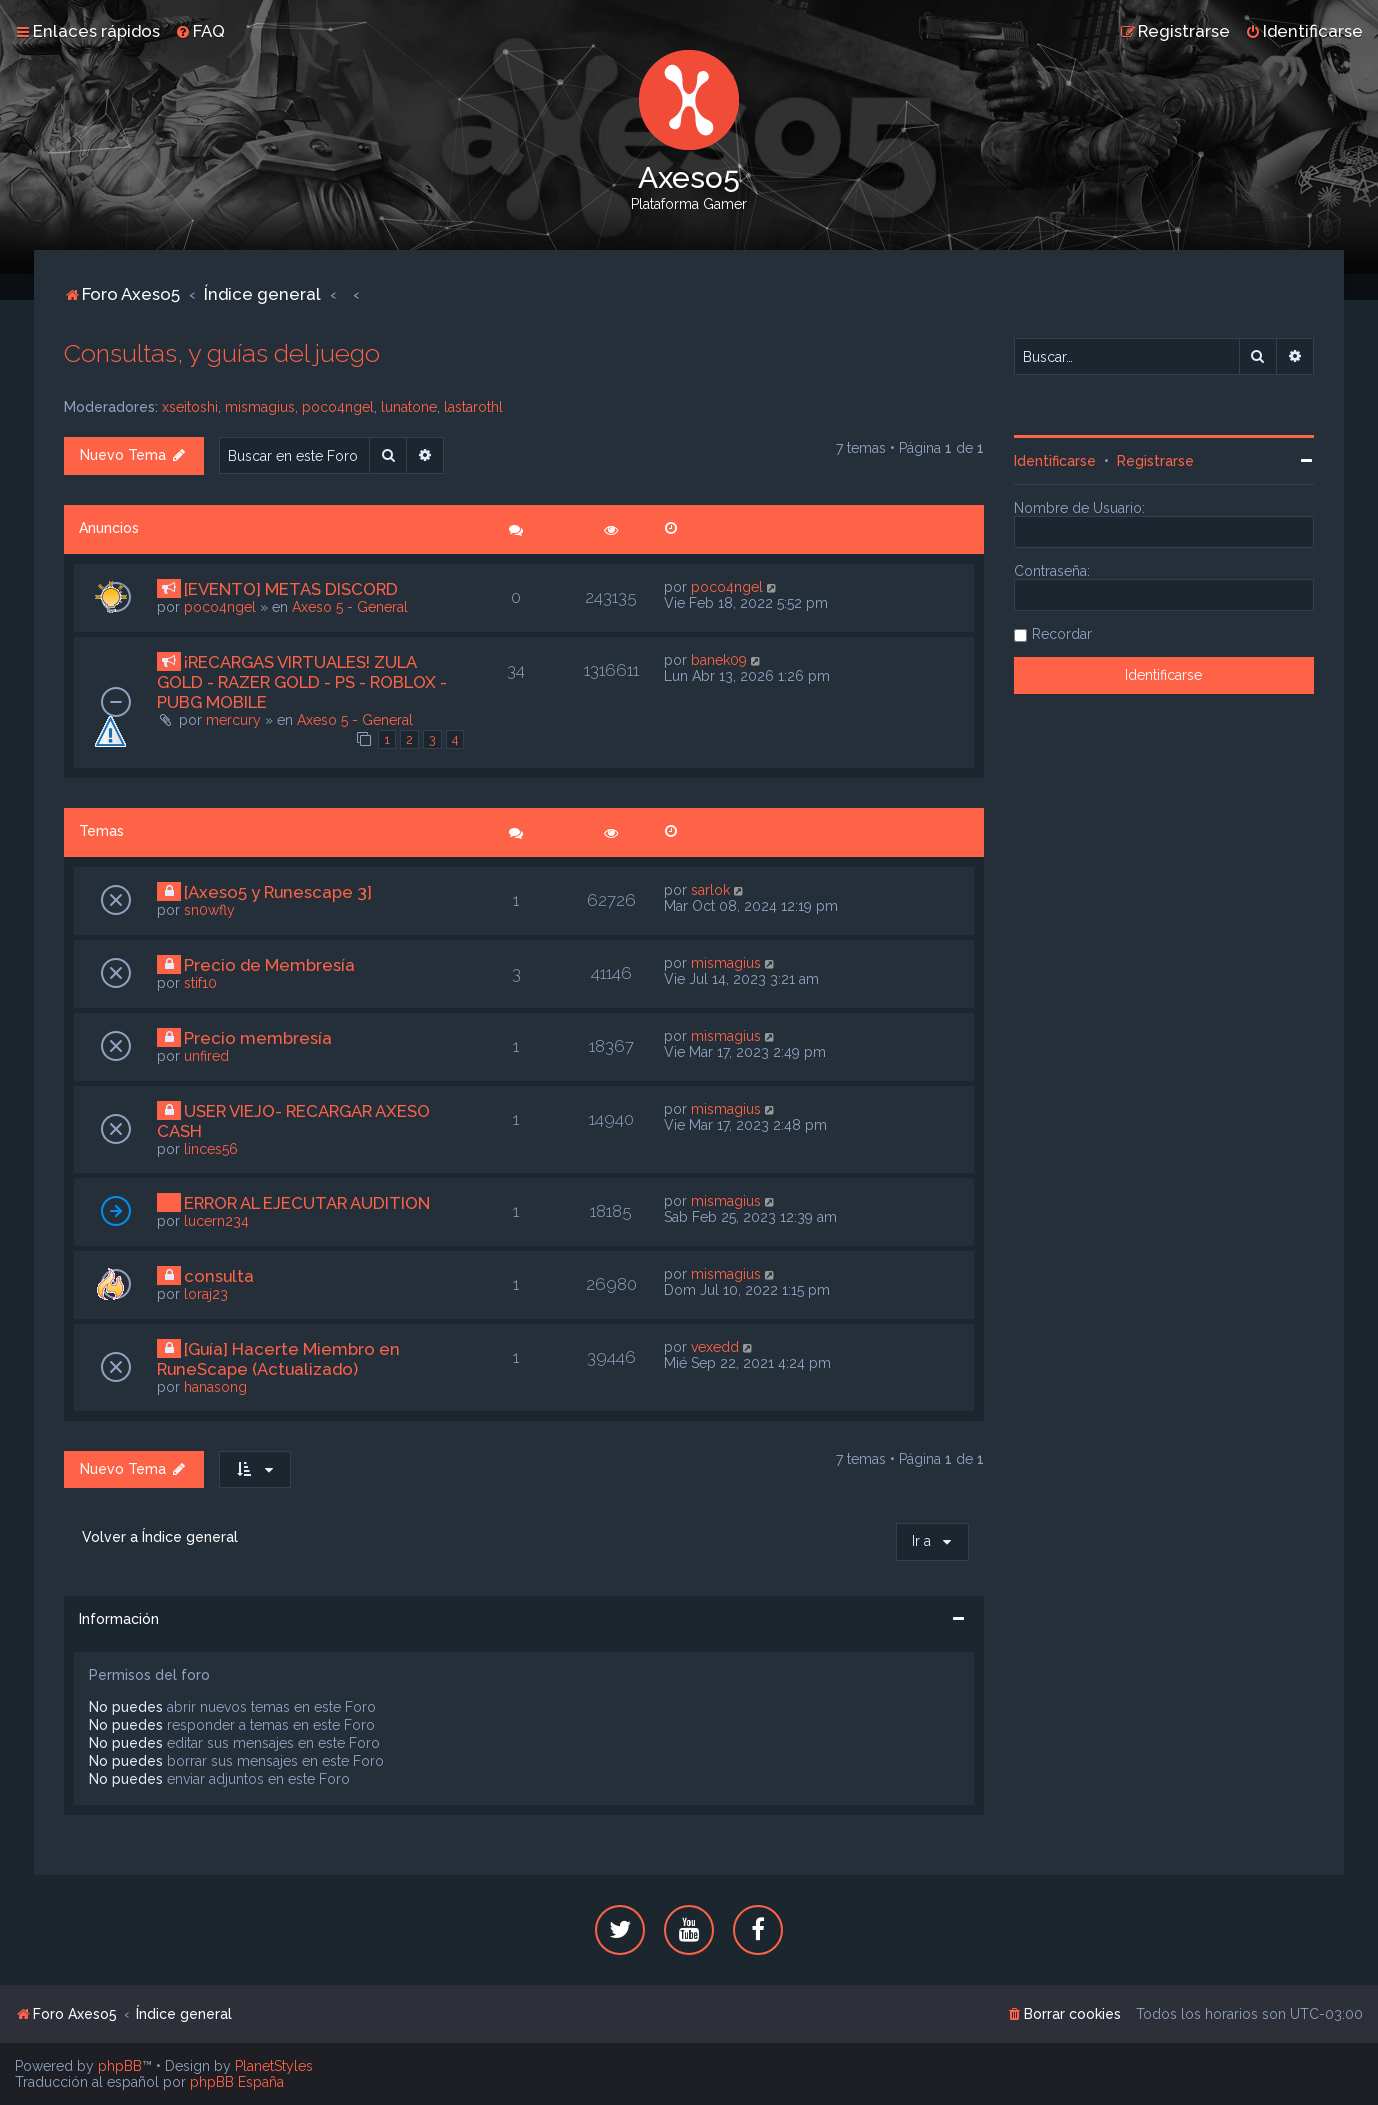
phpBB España (237, 2082)
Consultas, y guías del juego (222, 353)
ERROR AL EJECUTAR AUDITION (307, 1203)
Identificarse (1055, 461)
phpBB (120, 2066)
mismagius (260, 407)
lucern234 (216, 1221)
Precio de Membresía (269, 965)
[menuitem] (200, 31)
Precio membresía (258, 1038)
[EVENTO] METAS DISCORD (291, 589)
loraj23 (206, 1294)
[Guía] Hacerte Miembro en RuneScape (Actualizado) (278, 1359)
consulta (219, 1276)
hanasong (215, 1387)
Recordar (1062, 634)
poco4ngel (338, 407)
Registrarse (1155, 461)
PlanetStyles (274, 2066)
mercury (233, 720)
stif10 (200, 983)
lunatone (409, 407)
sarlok (710, 890)
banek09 (719, 660)
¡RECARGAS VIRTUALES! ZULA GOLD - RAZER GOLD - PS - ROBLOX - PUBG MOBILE (302, 682)
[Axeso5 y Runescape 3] (278, 892)
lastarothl (473, 407)
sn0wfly (209, 910)
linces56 (211, 1149)
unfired (206, 1056)
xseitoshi (190, 407)
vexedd (715, 1347)
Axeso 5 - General (350, 607)
